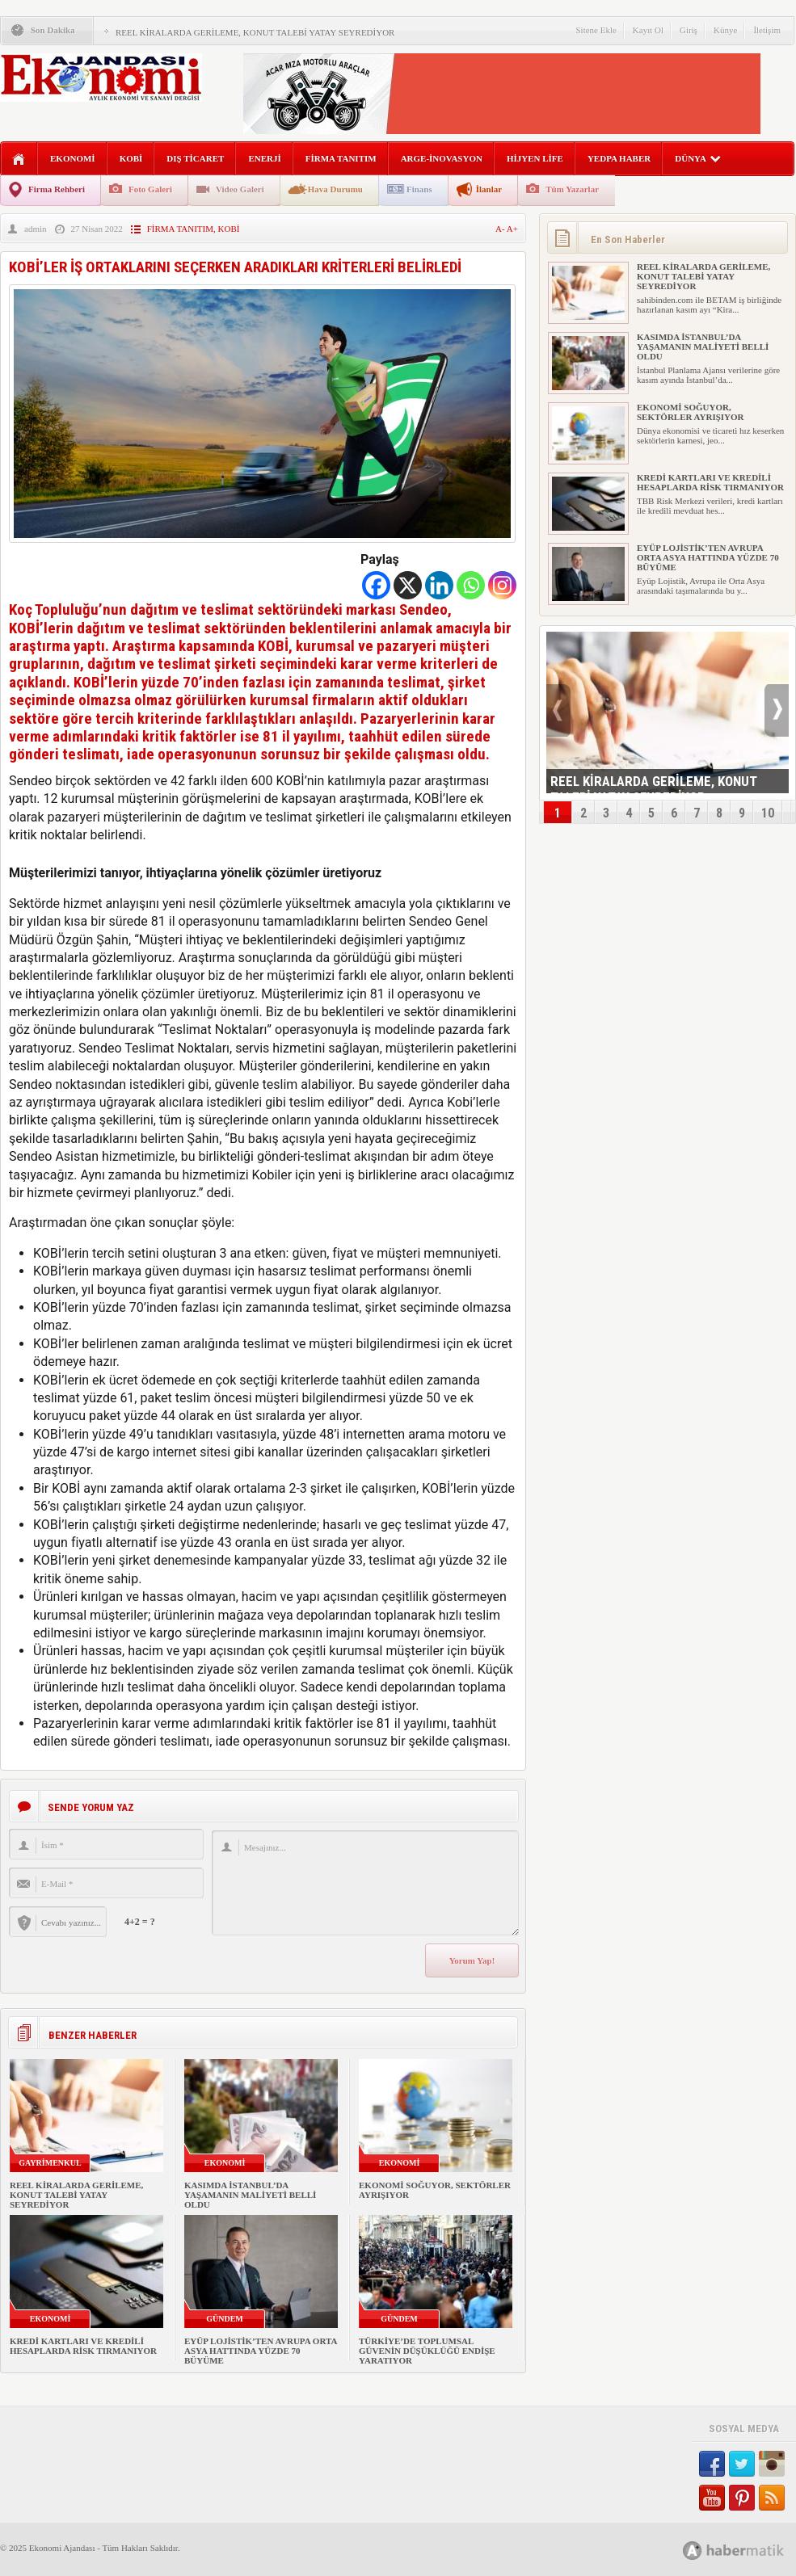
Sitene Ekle (595, 30)
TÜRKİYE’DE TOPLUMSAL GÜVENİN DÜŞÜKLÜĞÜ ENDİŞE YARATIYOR (427, 2350)
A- (501, 228)
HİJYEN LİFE (535, 158)
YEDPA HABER (619, 158)
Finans (419, 189)
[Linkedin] (439, 585)
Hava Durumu (335, 189)
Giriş (688, 30)
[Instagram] (502, 585)
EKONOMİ (72, 158)
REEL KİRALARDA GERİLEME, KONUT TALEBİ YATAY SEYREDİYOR (255, 32)
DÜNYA (698, 158)
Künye (725, 30)
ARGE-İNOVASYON (441, 158)
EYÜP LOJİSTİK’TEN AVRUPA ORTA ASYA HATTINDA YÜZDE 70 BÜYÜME (260, 2350)
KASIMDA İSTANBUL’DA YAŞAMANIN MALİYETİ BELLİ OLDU (250, 2194)
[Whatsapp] (471, 585)
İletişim (767, 30)
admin (35, 228)
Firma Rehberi (56, 189)
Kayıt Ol (648, 30)
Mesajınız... (365, 1882)
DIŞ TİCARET (195, 158)
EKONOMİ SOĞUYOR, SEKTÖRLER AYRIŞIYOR (690, 412)
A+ (512, 228)
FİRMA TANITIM (341, 158)
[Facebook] (376, 585)
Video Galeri (240, 189)
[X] (408, 585)
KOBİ (131, 158)
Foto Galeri (150, 189)
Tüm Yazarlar (572, 189)
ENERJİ (264, 158)
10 (767, 813)
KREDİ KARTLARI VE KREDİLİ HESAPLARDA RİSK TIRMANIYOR (83, 2345)
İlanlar (489, 189)
